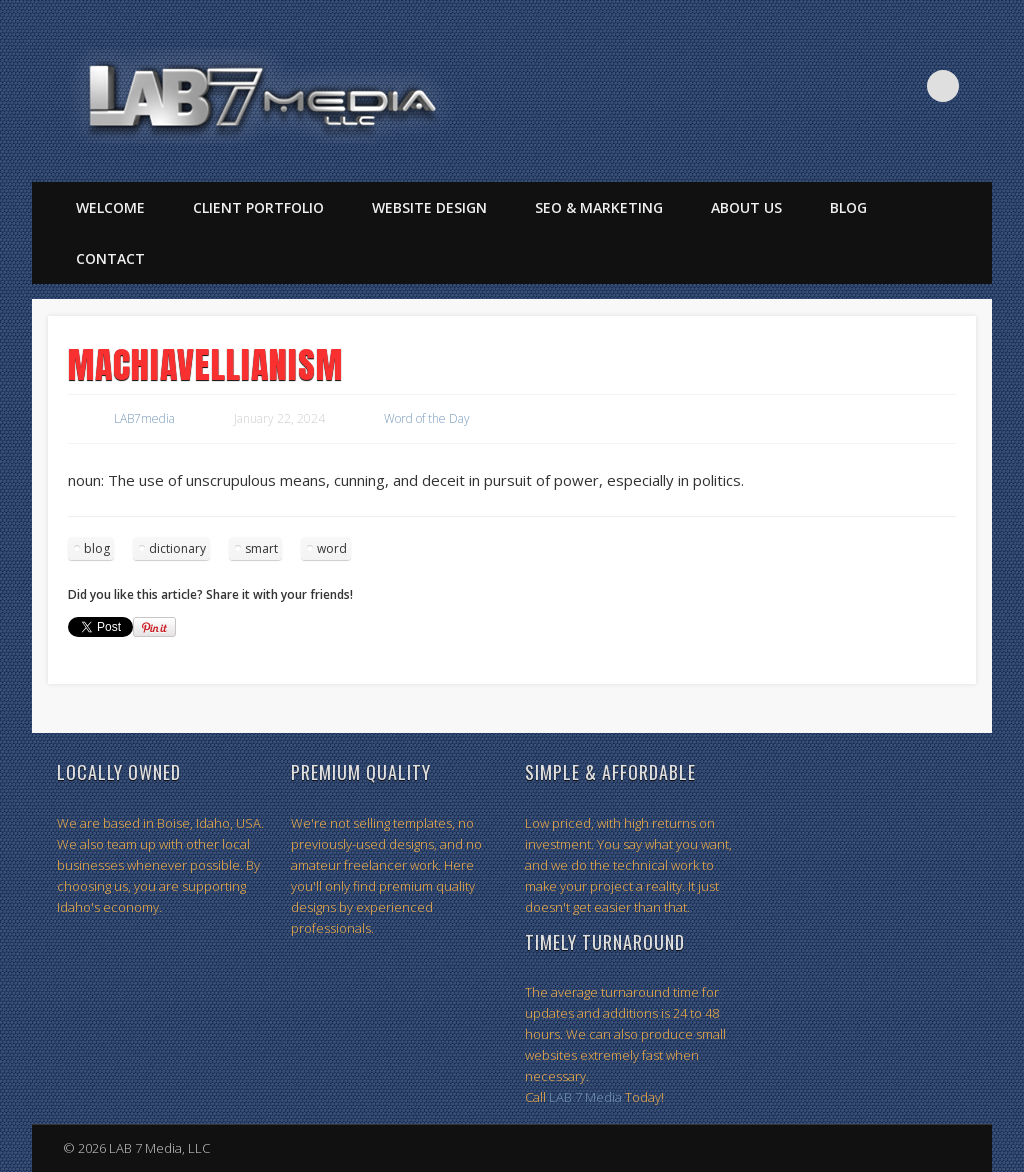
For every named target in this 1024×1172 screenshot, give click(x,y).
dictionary (177, 548)
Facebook (861, 86)
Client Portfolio (258, 207)
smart (261, 548)
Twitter (902, 86)
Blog (848, 207)
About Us (746, 207)
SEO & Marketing (599, 207)
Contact (110, 258)
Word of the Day (427, 418)
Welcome (110, 207)
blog (97, 548)
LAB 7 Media (585, 1097)
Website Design (429, 207)
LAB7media (144, 418)
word (332, 548)
